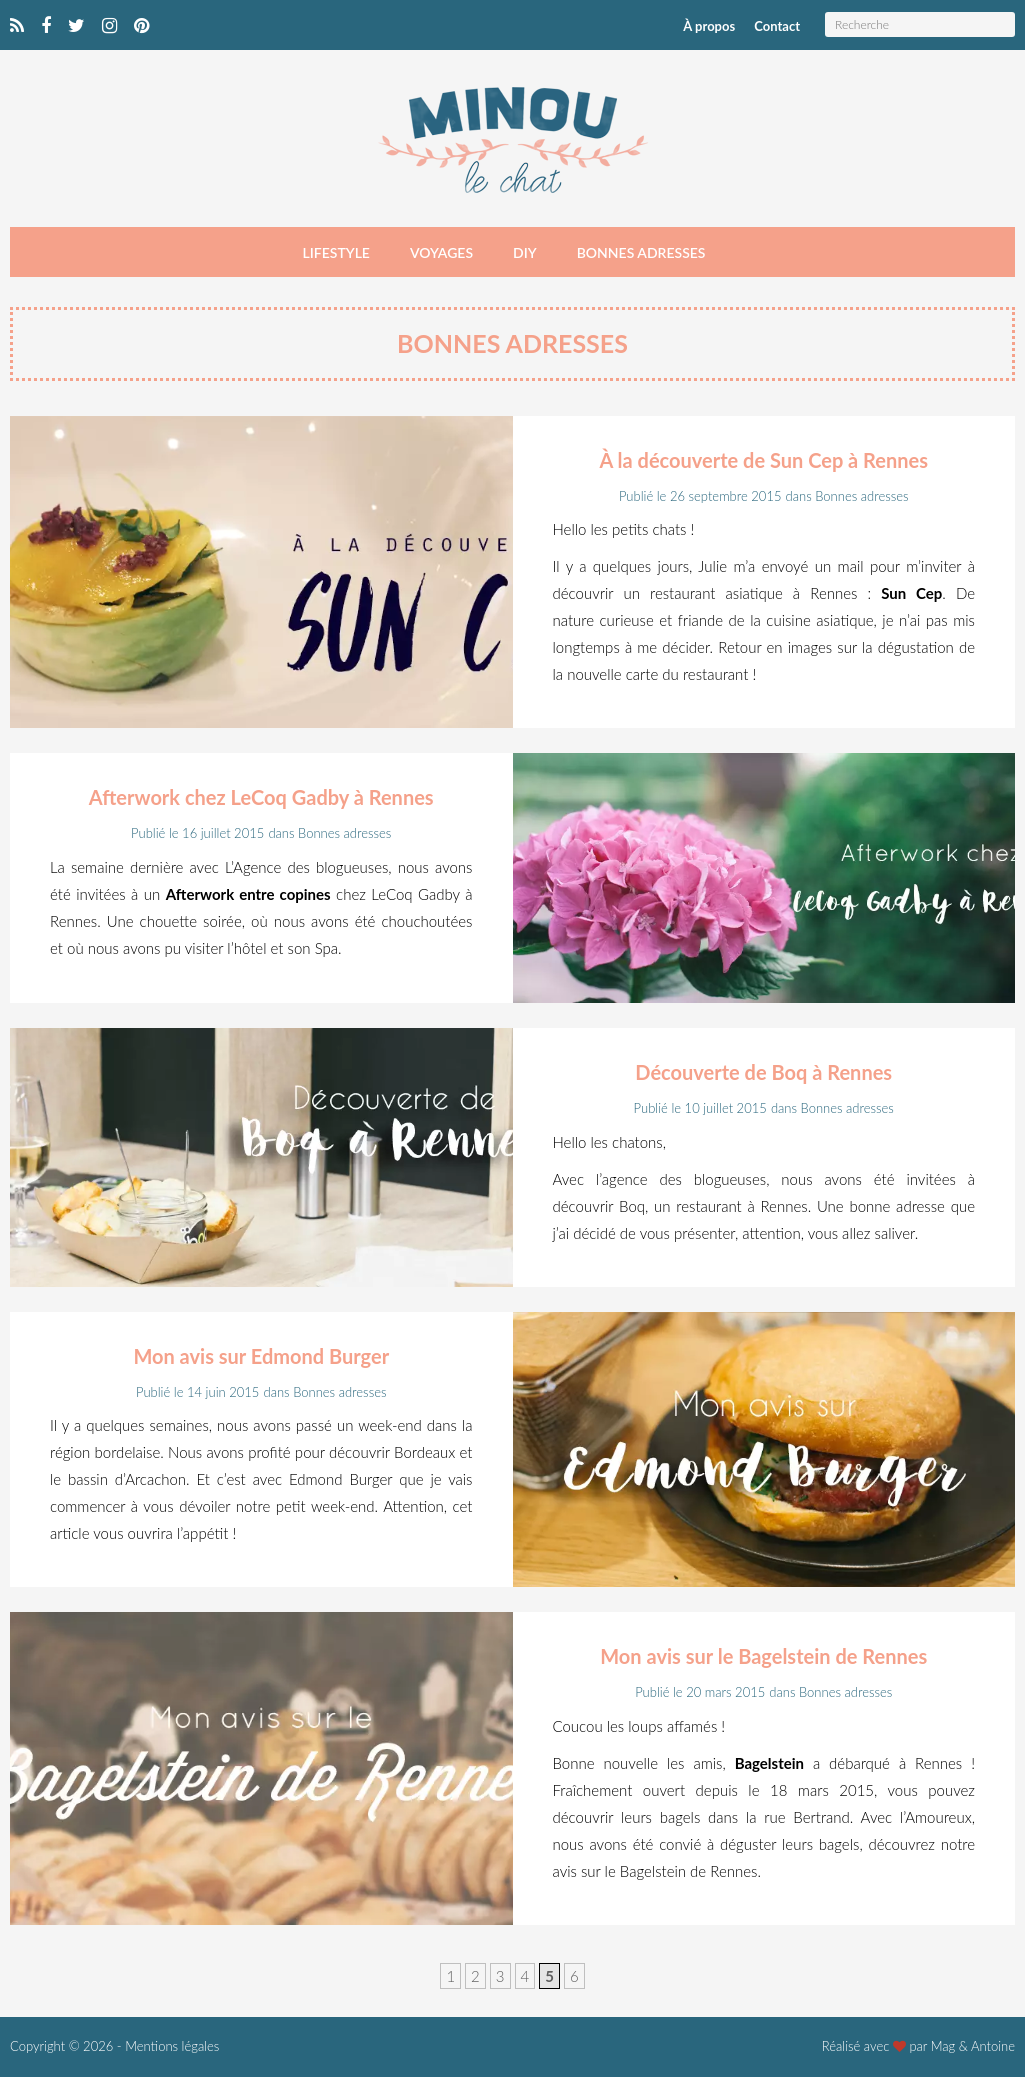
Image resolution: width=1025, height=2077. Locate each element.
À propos (709, 26)
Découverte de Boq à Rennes (763, 1072)
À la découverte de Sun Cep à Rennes (763, 460)
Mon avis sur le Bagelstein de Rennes (763, 1656)
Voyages (441, 252)
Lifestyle (336, 252)
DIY (525, 252)
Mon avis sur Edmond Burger (261, 1356)
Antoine (993, 2046)
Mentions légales (172, 2046)
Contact (777, 26)
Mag (943, 2046)
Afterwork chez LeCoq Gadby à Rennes (261, 797)
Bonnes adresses (641, 252)
